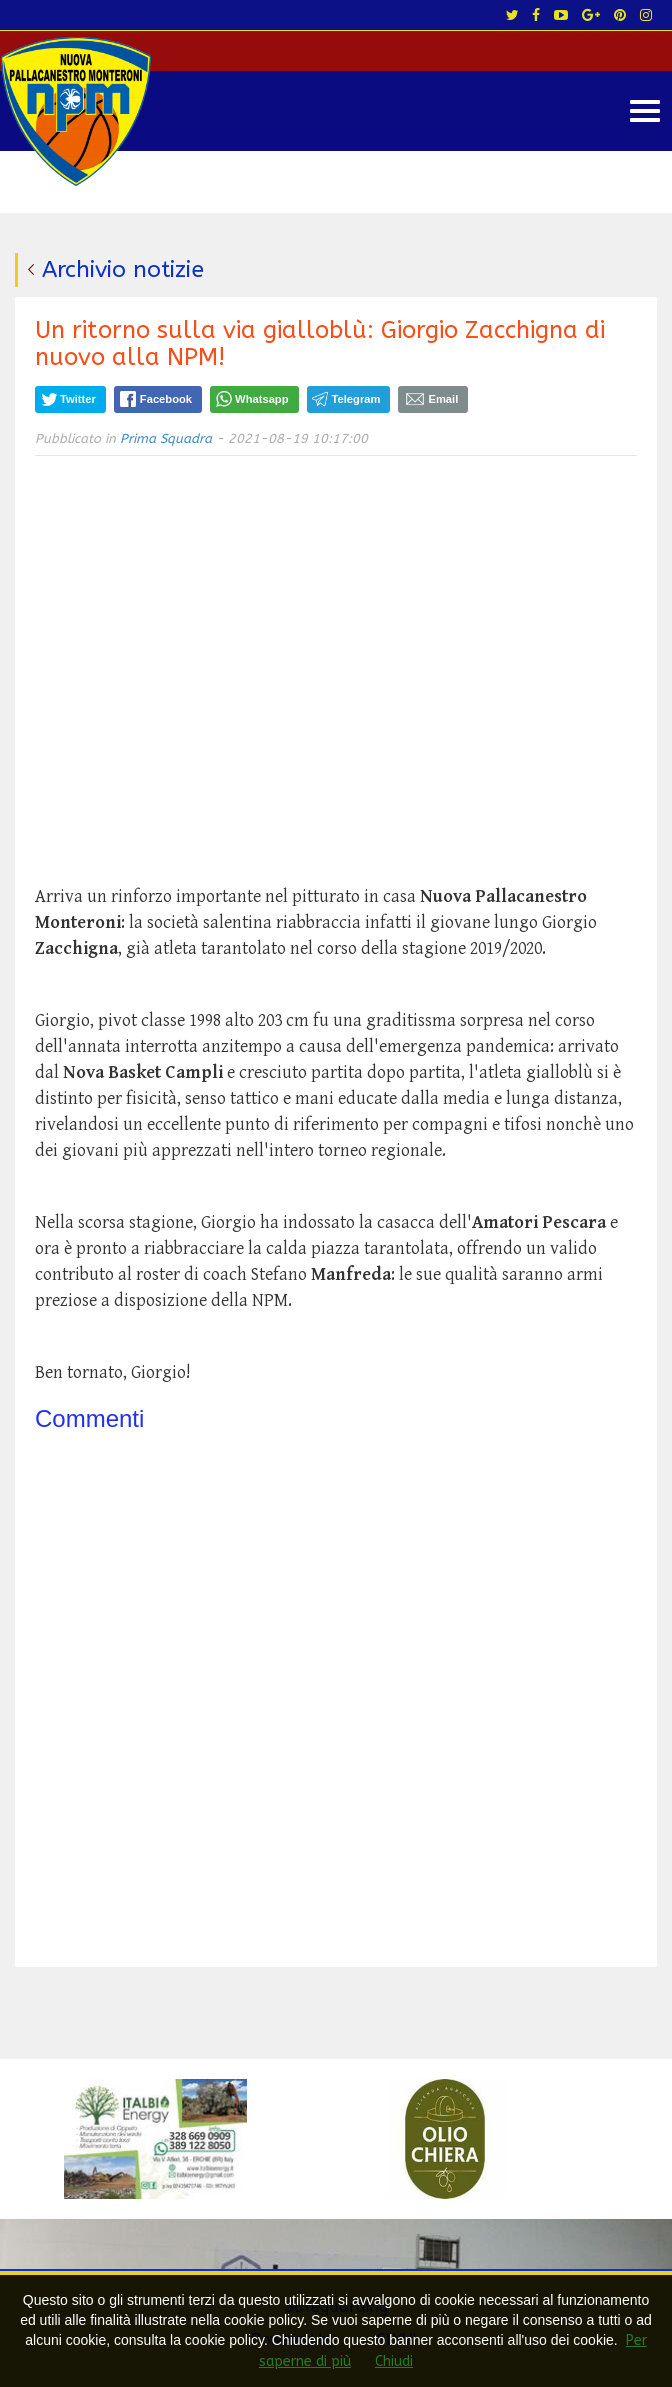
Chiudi (394, 2361)
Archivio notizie (123, 269)
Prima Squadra (166, 438)
